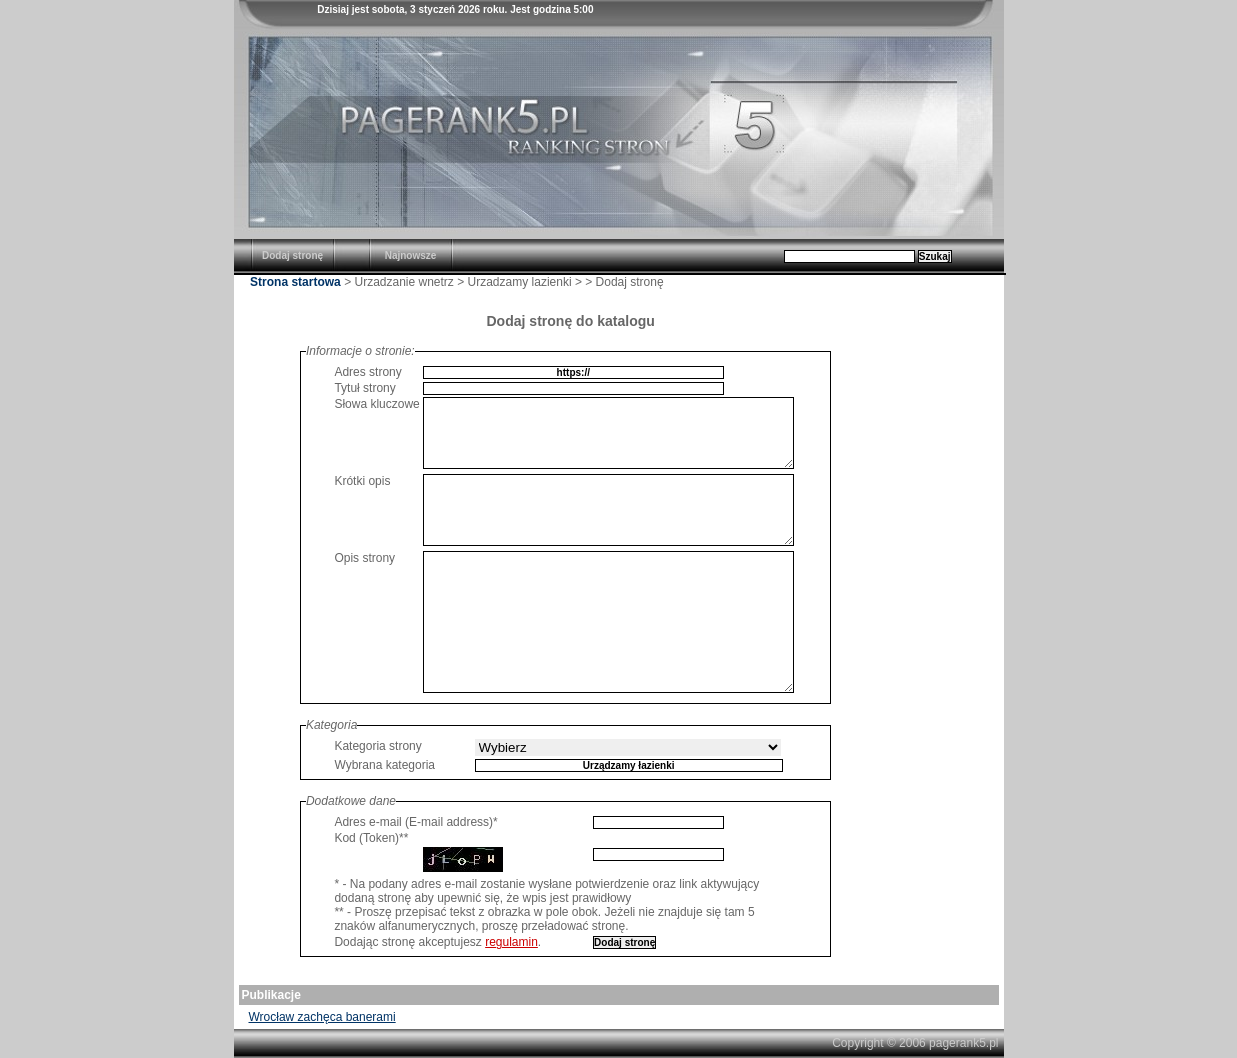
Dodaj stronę (292, 255)
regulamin (511, 942)
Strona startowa (295, 282)
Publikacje (271, 995)
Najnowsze (411, 255)
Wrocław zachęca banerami (322, 1017)
